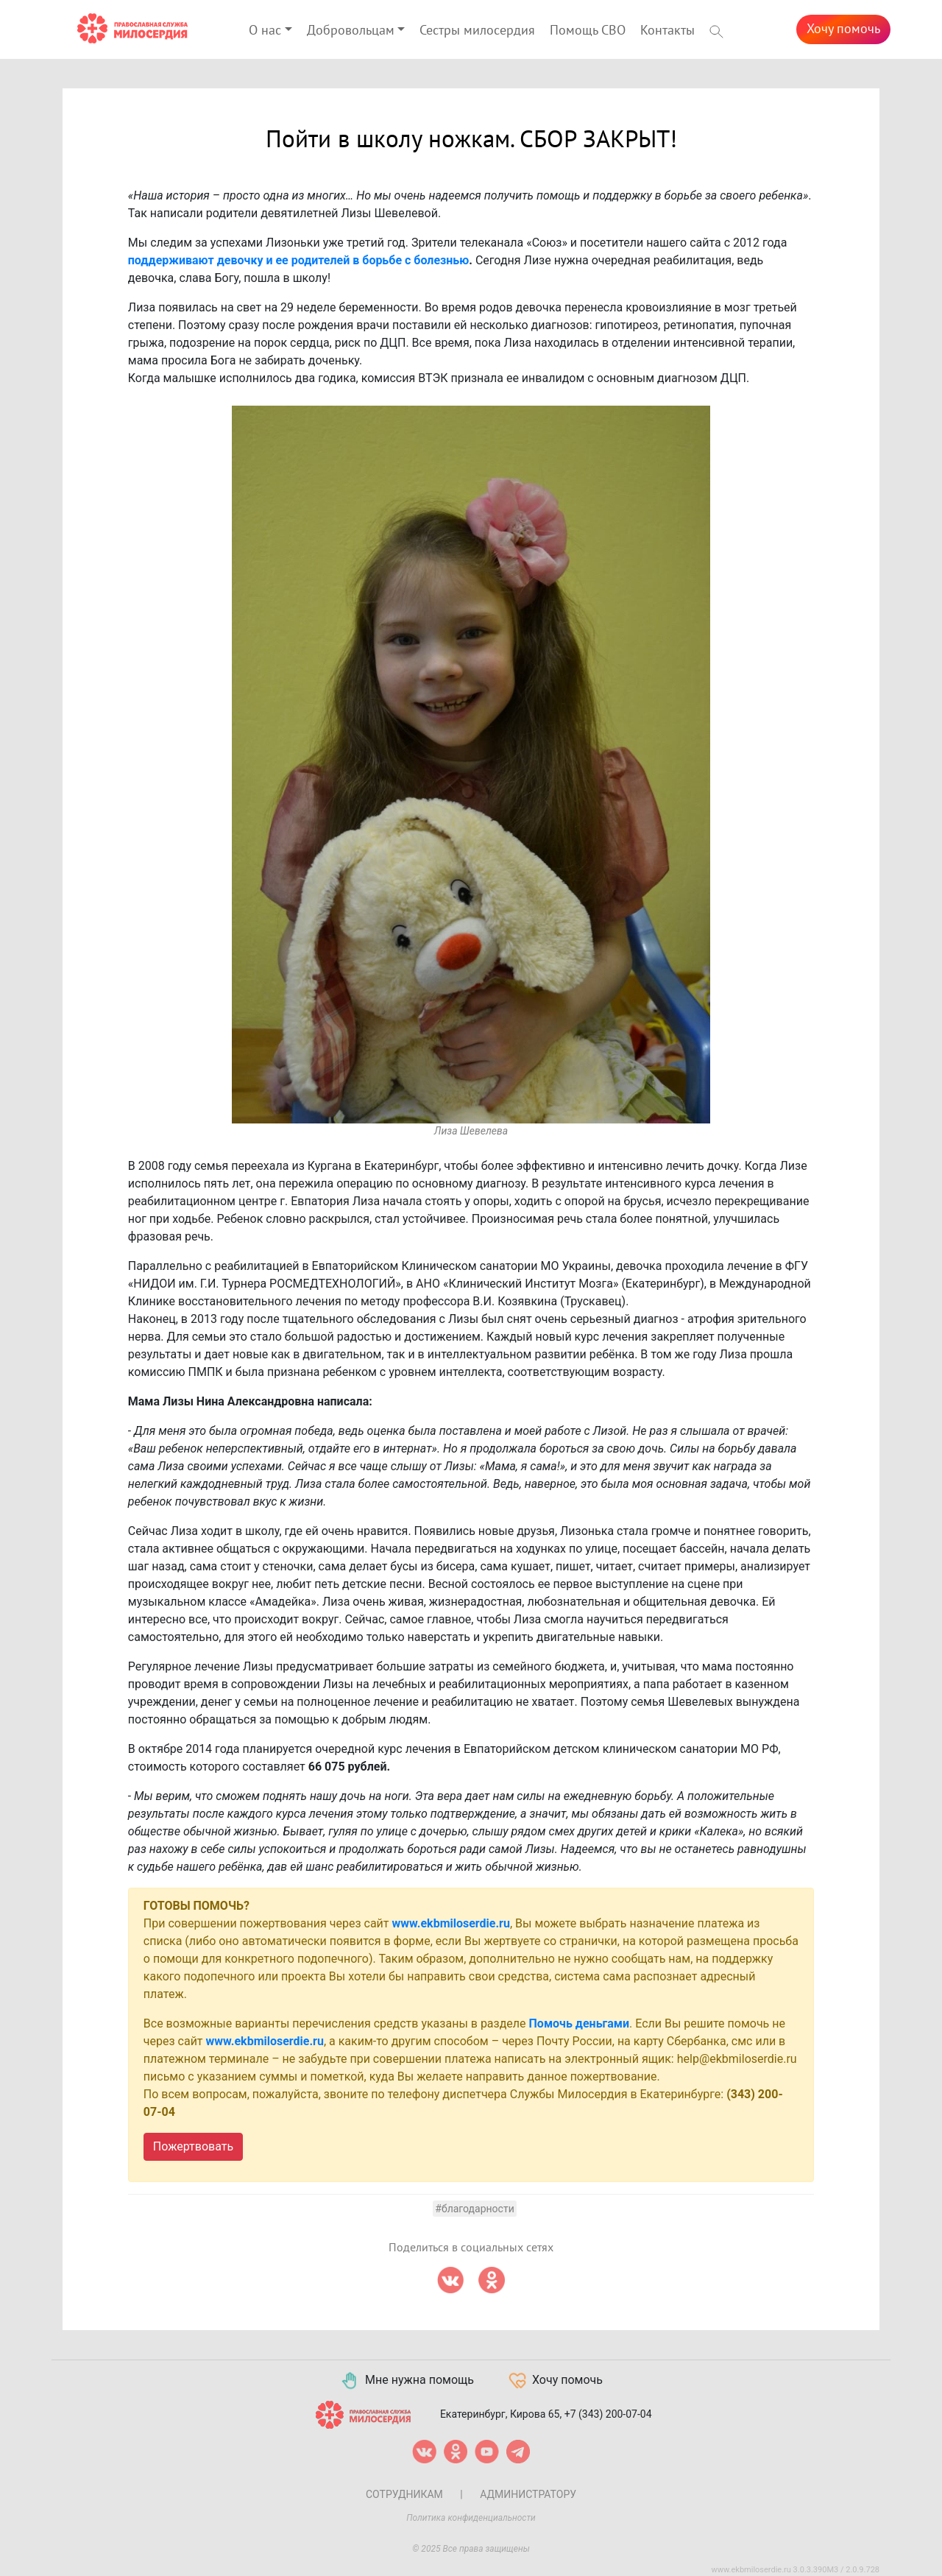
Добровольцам (350, 30)
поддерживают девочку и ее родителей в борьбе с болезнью (298, 260)
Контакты (667, 30)
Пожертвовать (193, 2146)
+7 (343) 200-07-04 (608, 2413)
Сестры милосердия (477, 30)
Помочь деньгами (579, 2023)
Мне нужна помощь (406, 2381)
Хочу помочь (843, 29)
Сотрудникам (404, 2494)
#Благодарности (474, 2209)
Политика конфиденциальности (471, 2518)
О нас (265, 30)
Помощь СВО (588, 30)
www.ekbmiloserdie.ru (451, 1923)
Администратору (528, 2494)
